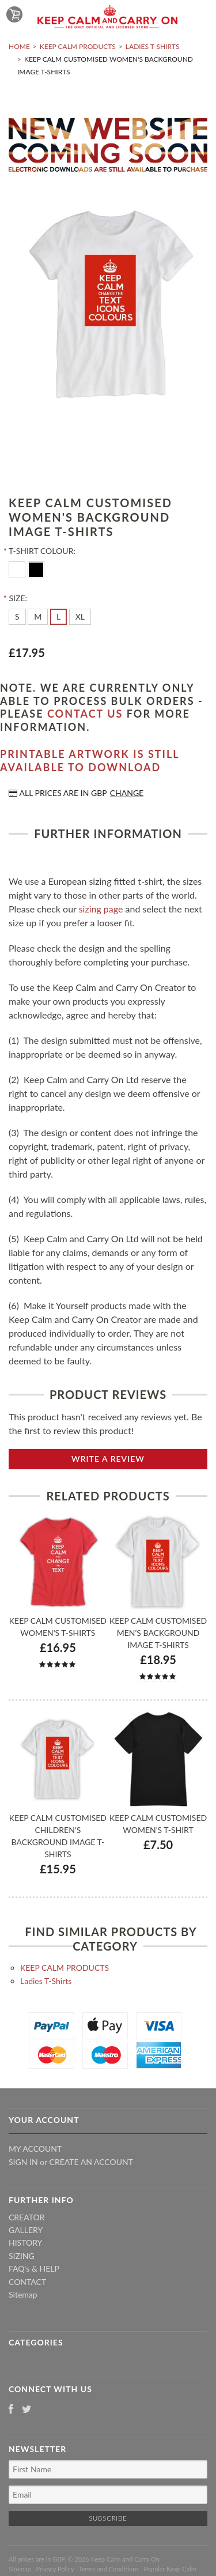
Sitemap (23, 2294)
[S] (17, 617)
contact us (85, 713)
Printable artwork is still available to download (89, 761)
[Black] (36, 569)
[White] (18, 569)
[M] (38, 617)
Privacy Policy (55, 2569)
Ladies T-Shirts (153, 46)
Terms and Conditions (109, 2569)
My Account (35, 2148)
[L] (58, 617)
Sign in (23, 2162)
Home (19, 46)
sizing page (101, 908)
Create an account (91, 2162)
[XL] (80, 617)
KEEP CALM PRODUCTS (78, 46)
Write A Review (108, 1459)
